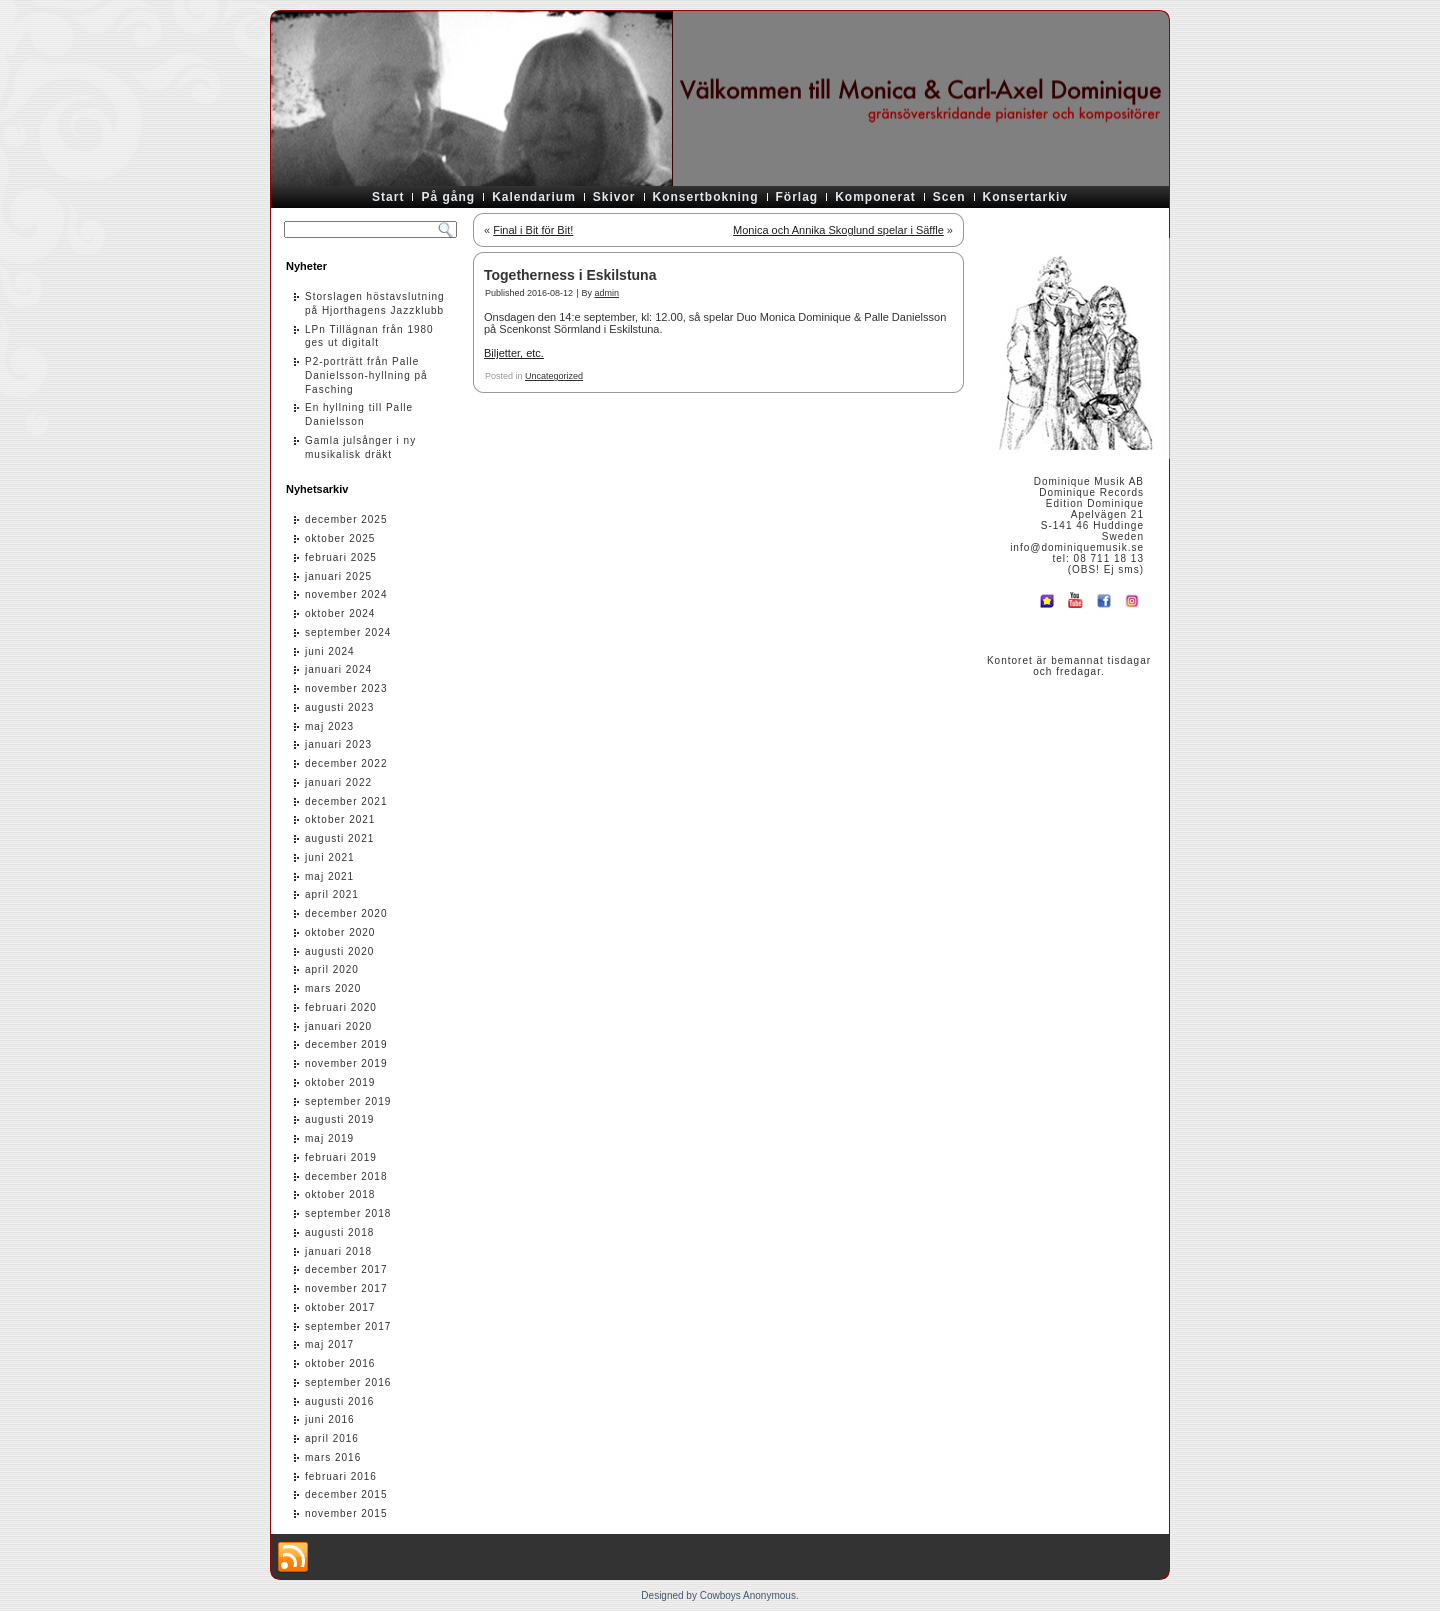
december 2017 (346, 1269)
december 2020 (346, 913)
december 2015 (346, 1494)
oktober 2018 (340, 1194)
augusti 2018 (339, 1232)
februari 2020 (341, 1007)
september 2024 (348, 632)
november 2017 (346, 1288)
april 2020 (332, 969)
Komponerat (875, 197)
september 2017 (348, 1326)
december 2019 (346, 1044)
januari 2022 (338, 782)
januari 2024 (338, 669)
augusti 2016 (339, 1401)
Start (388, 197)
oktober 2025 (340, 538)
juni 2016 (330, 1419)
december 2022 (346, 763)
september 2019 (348, 1101)
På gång (448, 197)
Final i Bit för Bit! (533, 230)
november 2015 (346, 1513)
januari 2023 (338, 744)
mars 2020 (333, 988)
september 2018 (348, 1213)
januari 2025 (338, 576)
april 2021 (332, 894)
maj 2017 (329, 1344)
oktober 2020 (340, 932)
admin (606, 293)
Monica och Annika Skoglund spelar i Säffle (838, 230)
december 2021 (346, 801)
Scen (949, 197)
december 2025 (346, 519)
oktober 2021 (340, 819)
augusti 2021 (339, 838)
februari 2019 (341, 1157)
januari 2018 (338, 1251)
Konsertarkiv (1025, 197)
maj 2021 (329, 876)
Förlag (797, 197)
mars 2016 (333, 1457)
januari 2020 (338, 1026)
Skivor (614, 197)
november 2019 (346, 1063)
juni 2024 (330, 651)
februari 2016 (341, 1476)
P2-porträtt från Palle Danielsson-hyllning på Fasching (366, 375)
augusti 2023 (339, 707)
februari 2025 (341, 557)
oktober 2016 (340, 1363)
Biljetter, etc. (514, 353)
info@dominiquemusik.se (1077, 547)
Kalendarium (534, 197)
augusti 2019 (339, 1119)
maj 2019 (329, 1138)
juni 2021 (330, 857)
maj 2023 (329, 726)
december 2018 (346, 1176)
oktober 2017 (340, 1307)
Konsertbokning (706, 197)
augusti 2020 (339, 951)
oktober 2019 (340, 1082)
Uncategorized (554, 376)
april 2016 (332, 1438)
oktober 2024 (340, 613)
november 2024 (346, 594)
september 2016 (348, 1382)
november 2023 (346, 688)
